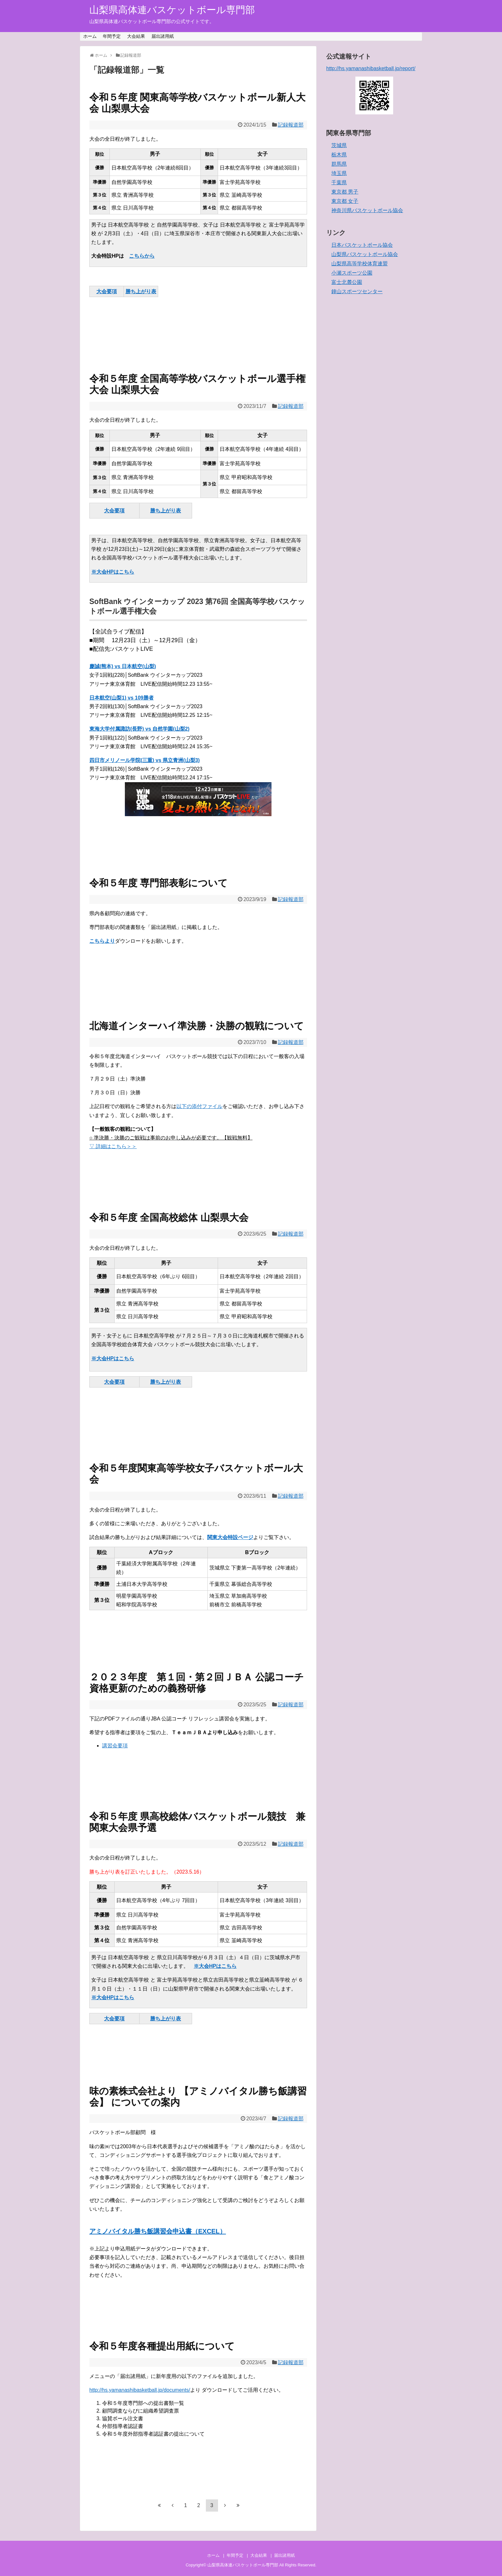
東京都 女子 (344, 201)
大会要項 (106, 291)
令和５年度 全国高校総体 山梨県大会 (168, 1217)
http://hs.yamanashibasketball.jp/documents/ (139, 2390)
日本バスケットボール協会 (362, 245)
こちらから (142, 256)
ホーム (90, 36)
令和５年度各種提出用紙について (162, 2346)
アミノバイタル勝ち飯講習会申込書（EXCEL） (157, 2231)
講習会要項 (115, 1745)
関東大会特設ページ (230, 1537)
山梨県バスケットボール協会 (364, 254)
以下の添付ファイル (199, 1106)
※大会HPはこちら (112, 572)
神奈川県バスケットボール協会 (367, 210)
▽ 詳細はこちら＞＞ (113, 1146)
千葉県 (339, 182)
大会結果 (136, 36)
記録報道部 (291, 125)
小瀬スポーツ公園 (351, 273)
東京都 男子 (344, 192)
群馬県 (339, 164)
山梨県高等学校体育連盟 (359, 263)
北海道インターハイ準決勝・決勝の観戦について (196, 1026)
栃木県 (339, 154)
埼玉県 (339, 173)
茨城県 (339, 145)
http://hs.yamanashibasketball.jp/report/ (370, 68)
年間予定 (112, 36)
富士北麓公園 (346, 282)
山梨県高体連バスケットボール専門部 (172, 9)
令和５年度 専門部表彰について (158, 883)
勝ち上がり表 (140, 291)
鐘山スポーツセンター (357, 291)
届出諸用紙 (162, 36)
